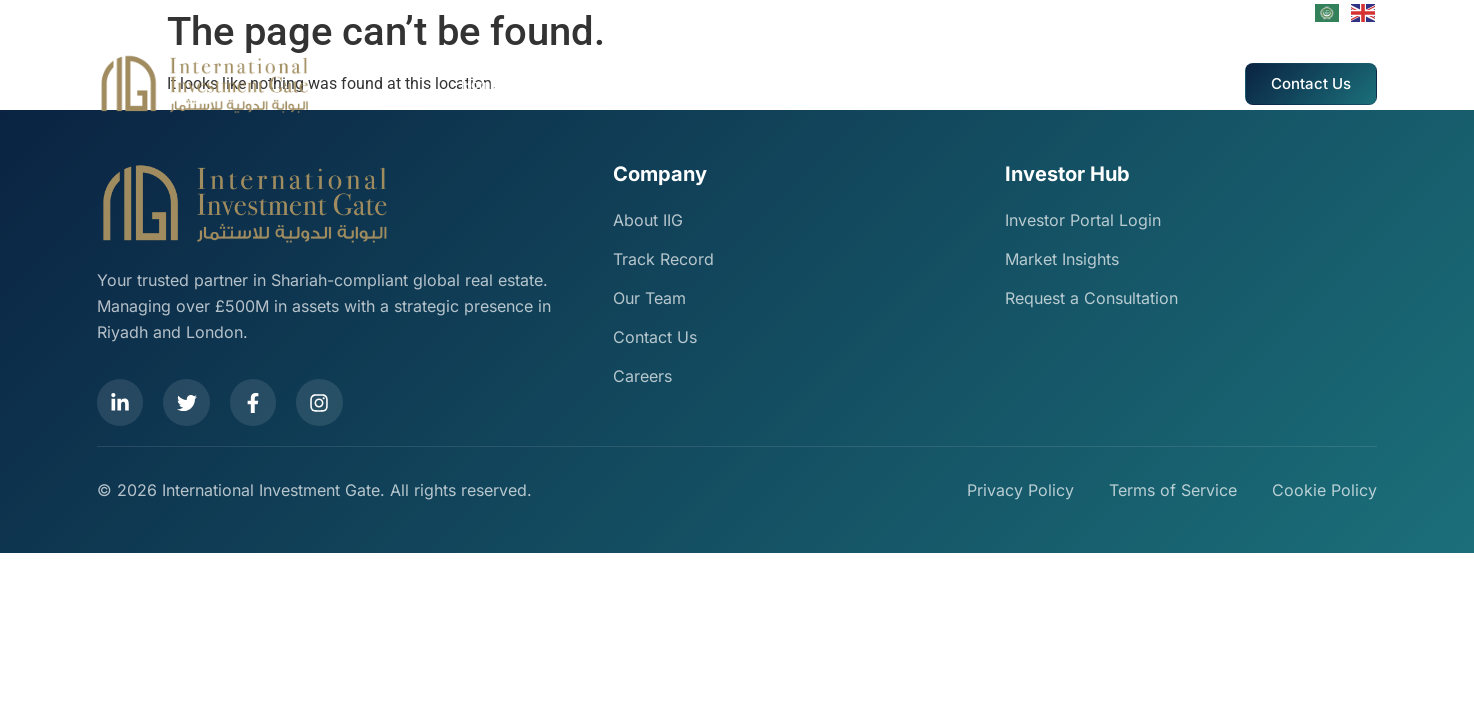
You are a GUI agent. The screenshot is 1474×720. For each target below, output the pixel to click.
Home (480, 84)
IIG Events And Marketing (868, 84)
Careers (989, 84)
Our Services (632, 84)
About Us (545, 84)
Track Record (731, 84)
